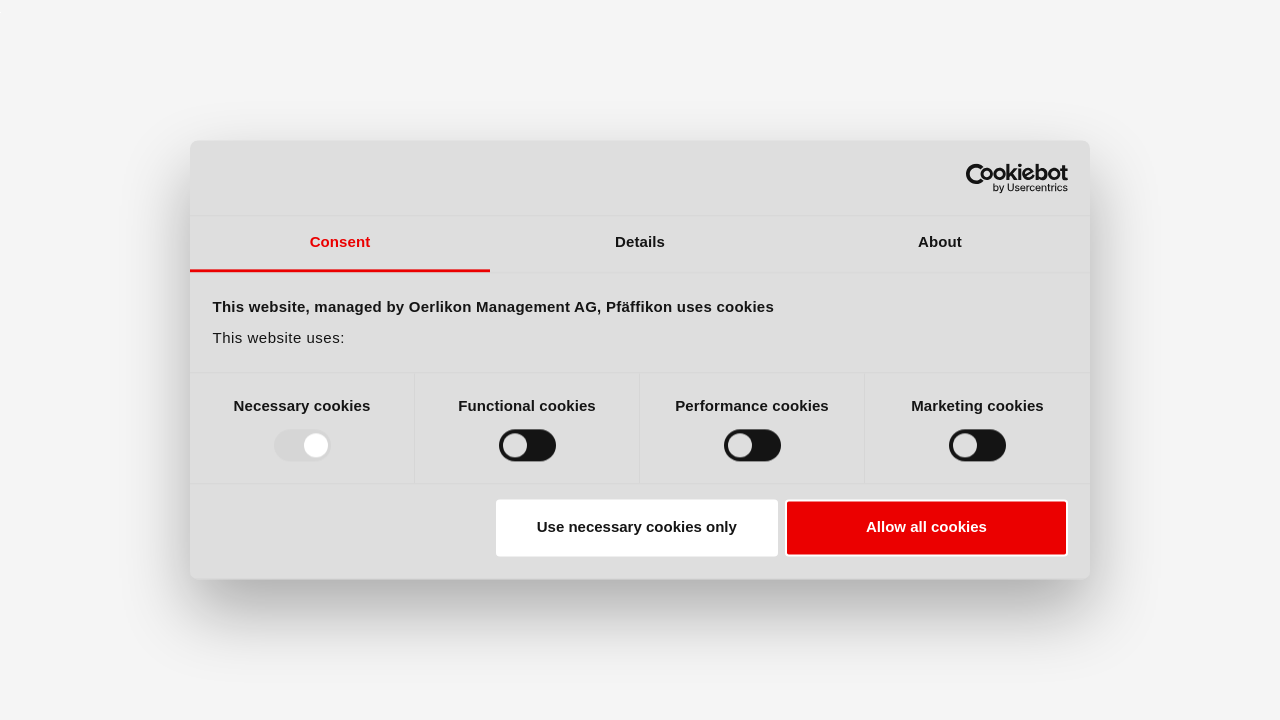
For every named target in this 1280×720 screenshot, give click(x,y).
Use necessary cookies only (637, 527)
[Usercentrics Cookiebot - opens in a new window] (980, 178)
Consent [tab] (340, 241)
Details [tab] (640, 241)
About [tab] (940, 241)
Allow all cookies (926, 527)
